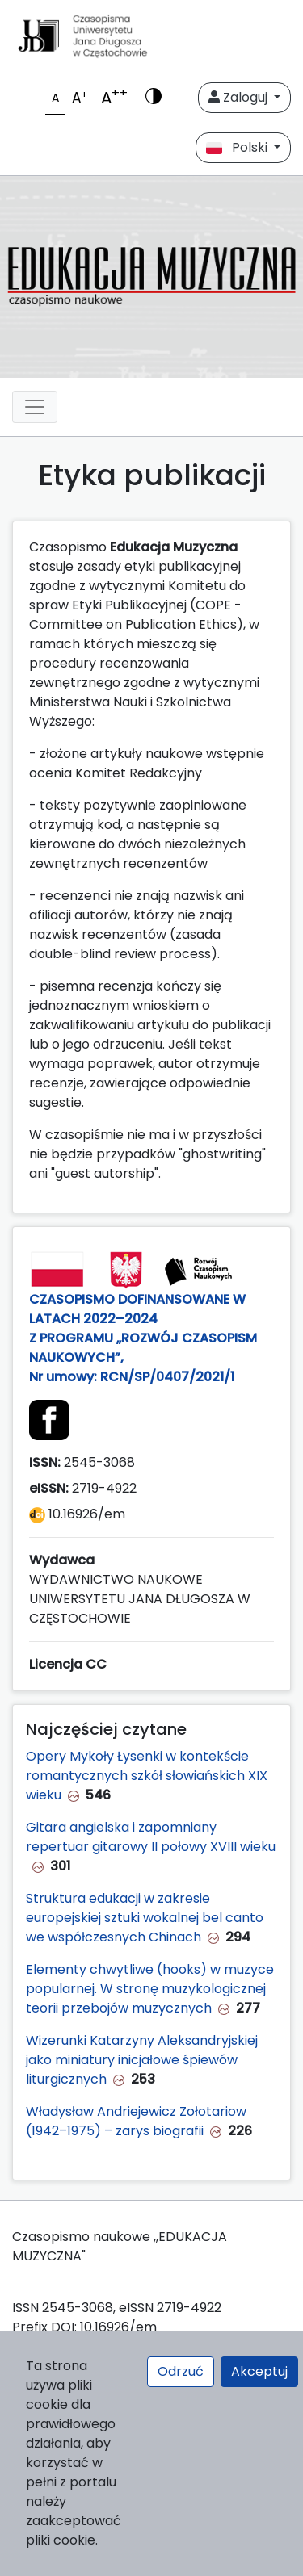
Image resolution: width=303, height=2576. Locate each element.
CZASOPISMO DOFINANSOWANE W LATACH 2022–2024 (137, 1309)
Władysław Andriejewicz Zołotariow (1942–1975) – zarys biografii (136, 2121)
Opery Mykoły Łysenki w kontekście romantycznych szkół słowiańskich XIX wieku (146, 1775)
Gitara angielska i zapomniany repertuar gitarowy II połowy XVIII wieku (151, 1837)
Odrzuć (181, 2371)
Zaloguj (239, 97)
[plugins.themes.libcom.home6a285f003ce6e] (151, 277)
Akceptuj (259, 2371)
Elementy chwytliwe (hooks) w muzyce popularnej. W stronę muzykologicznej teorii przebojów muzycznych (150, 1988)
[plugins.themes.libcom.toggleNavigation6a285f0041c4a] (34, 407)
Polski (238, 147)
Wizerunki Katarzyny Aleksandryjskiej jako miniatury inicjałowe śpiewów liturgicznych (142, 2059)
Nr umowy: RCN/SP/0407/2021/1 (135, 1377)
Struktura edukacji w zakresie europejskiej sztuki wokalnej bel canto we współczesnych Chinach (144, 1917)
